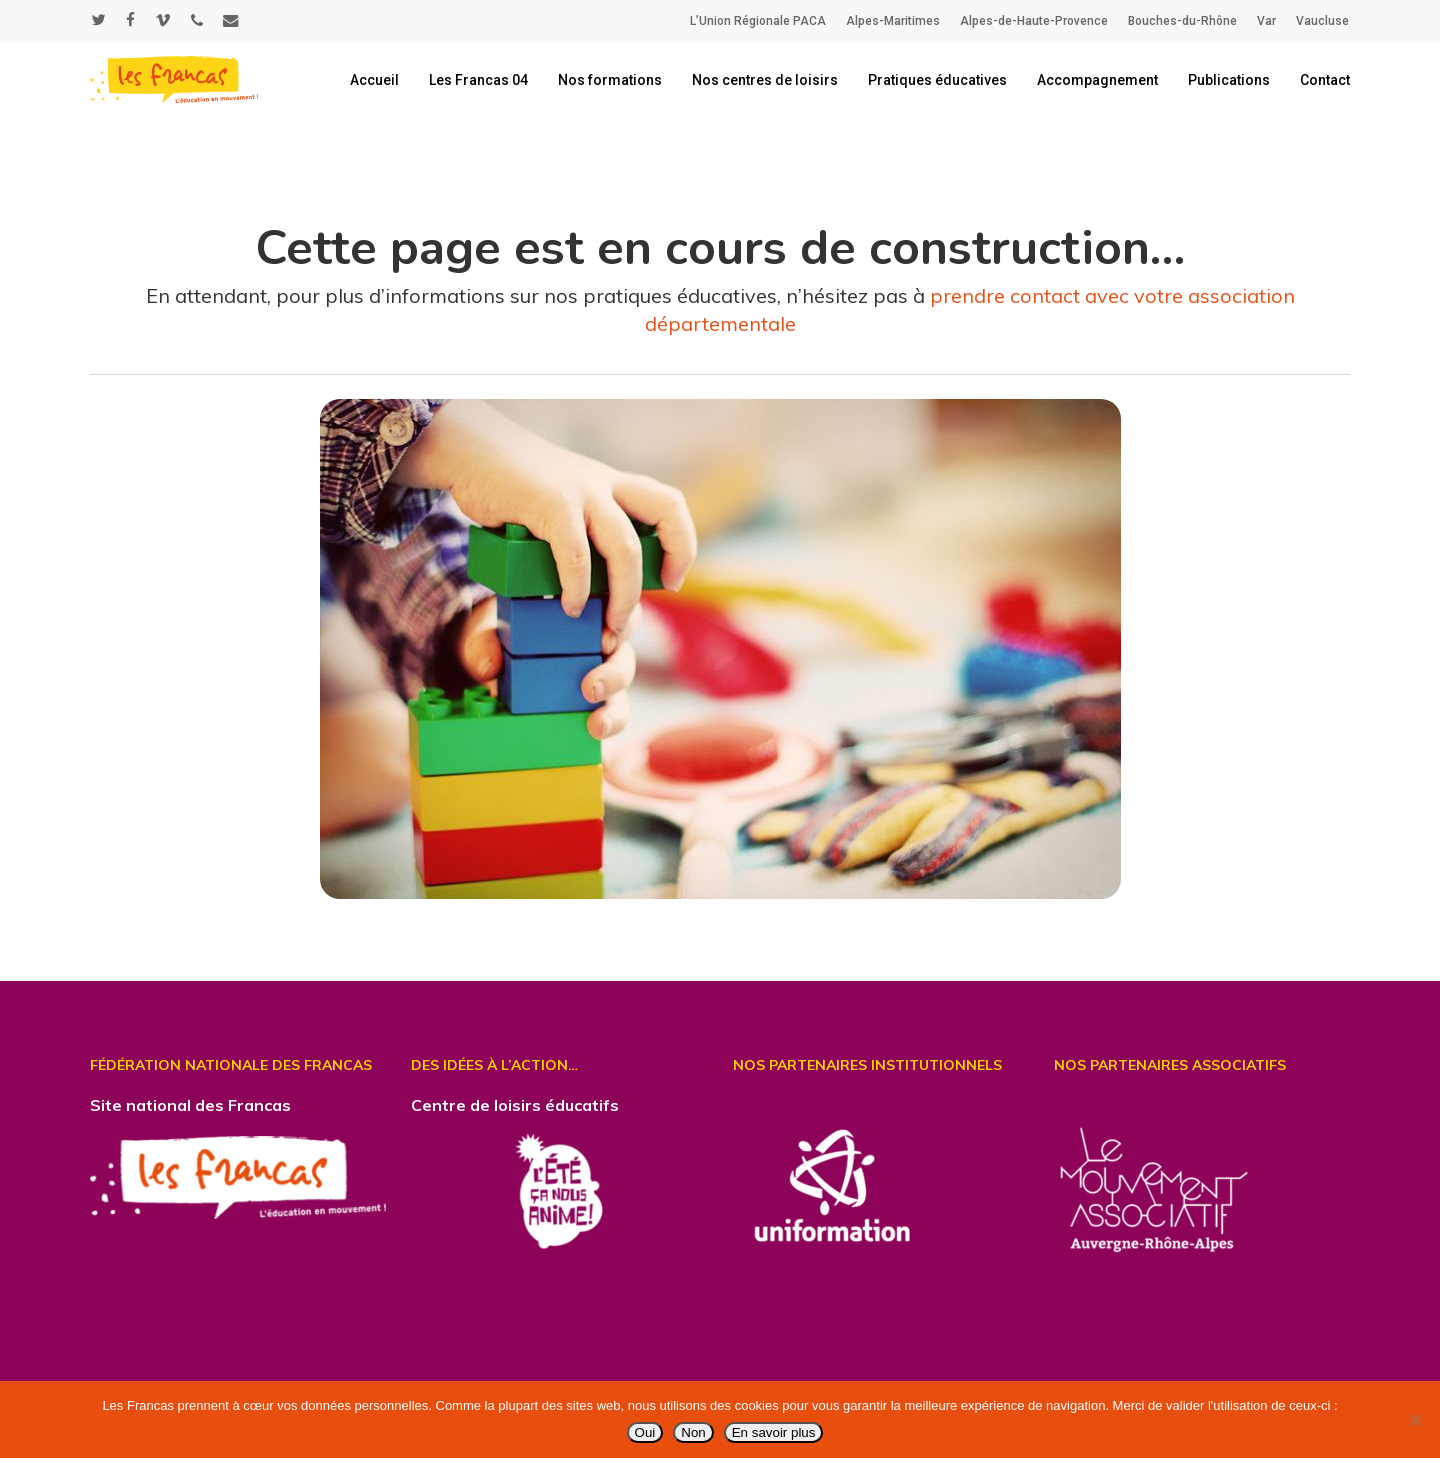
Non (693, 1432)
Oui (645, 1432)
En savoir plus (774, 1432)
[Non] (1415, 1420)
